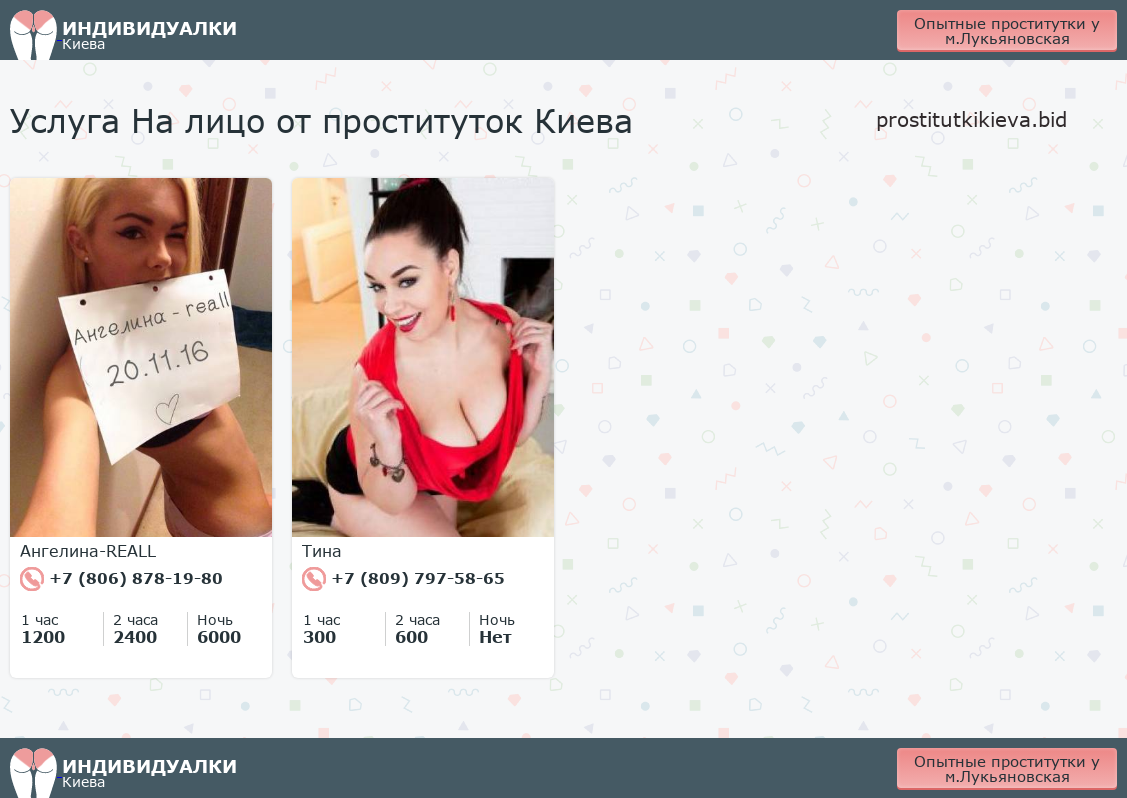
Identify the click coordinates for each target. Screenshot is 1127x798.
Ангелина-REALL (88, 551)
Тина (322, 551)
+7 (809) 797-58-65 (403, 579)
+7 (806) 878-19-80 (121, 579)
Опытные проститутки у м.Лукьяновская (1007, 30)
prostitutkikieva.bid (971, 119)
